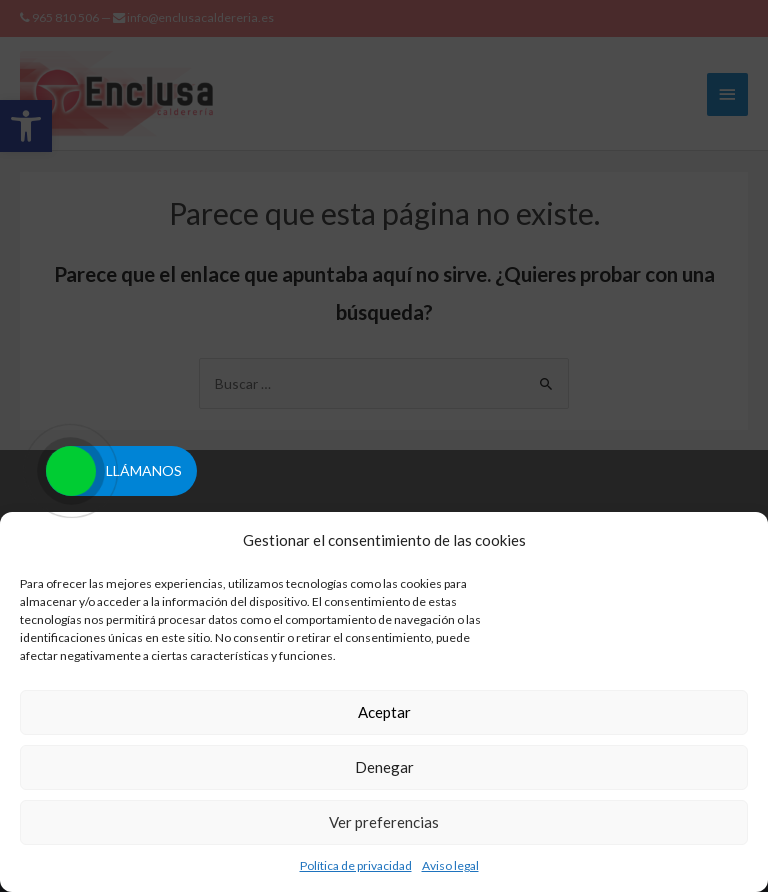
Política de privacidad (356, 865)
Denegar (384, 767)
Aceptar (384, 712)
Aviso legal (450, 865)
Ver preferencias (384, 822)
